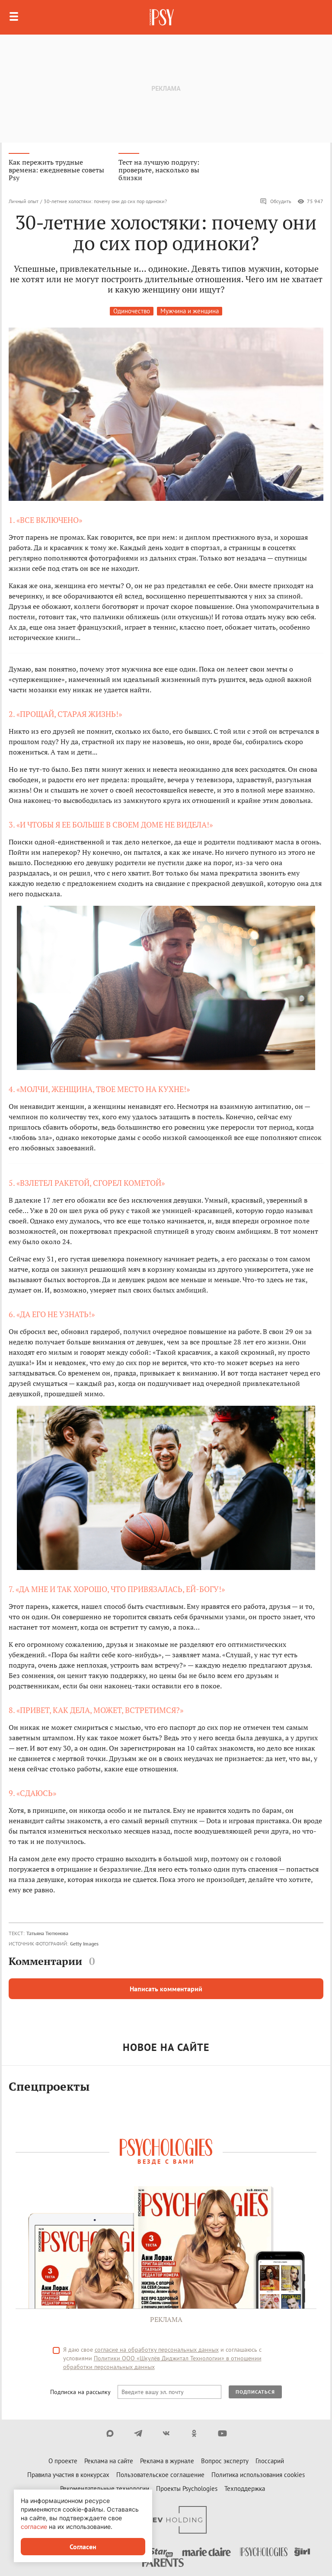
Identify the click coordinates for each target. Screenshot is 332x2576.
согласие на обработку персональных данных (157, 2349)
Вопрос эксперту (225, 2461)
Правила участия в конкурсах (68, 2475)
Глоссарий (269, 2461)
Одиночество (131, 311)
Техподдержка (244, 2488)
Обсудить (275, 201)
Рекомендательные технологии (104, 2488)
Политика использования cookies (258, 2475)
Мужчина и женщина (189, 311)
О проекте (62, 2461)
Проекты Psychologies (186, 2488)
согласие (34, 2526)
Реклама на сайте (108, 2461)
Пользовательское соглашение (160, 2475)
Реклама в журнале (167, 2461)
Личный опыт (23, 201)
